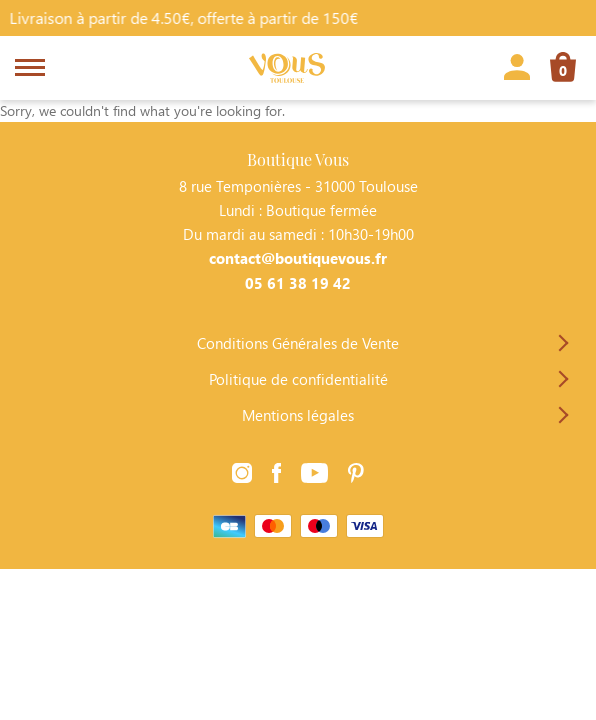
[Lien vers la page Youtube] (314, 476)
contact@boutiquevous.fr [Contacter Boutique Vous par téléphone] (298, 258)
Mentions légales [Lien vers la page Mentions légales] (298, 415)
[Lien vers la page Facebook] (277, 476)
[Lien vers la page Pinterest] (356, 476)
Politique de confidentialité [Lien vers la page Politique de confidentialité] (298, 379)
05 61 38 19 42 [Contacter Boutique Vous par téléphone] (298, 283)
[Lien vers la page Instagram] (242, 476)
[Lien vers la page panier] (563, 70)
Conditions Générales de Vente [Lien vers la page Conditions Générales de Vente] (298, 343)
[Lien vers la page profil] (517, 70)
